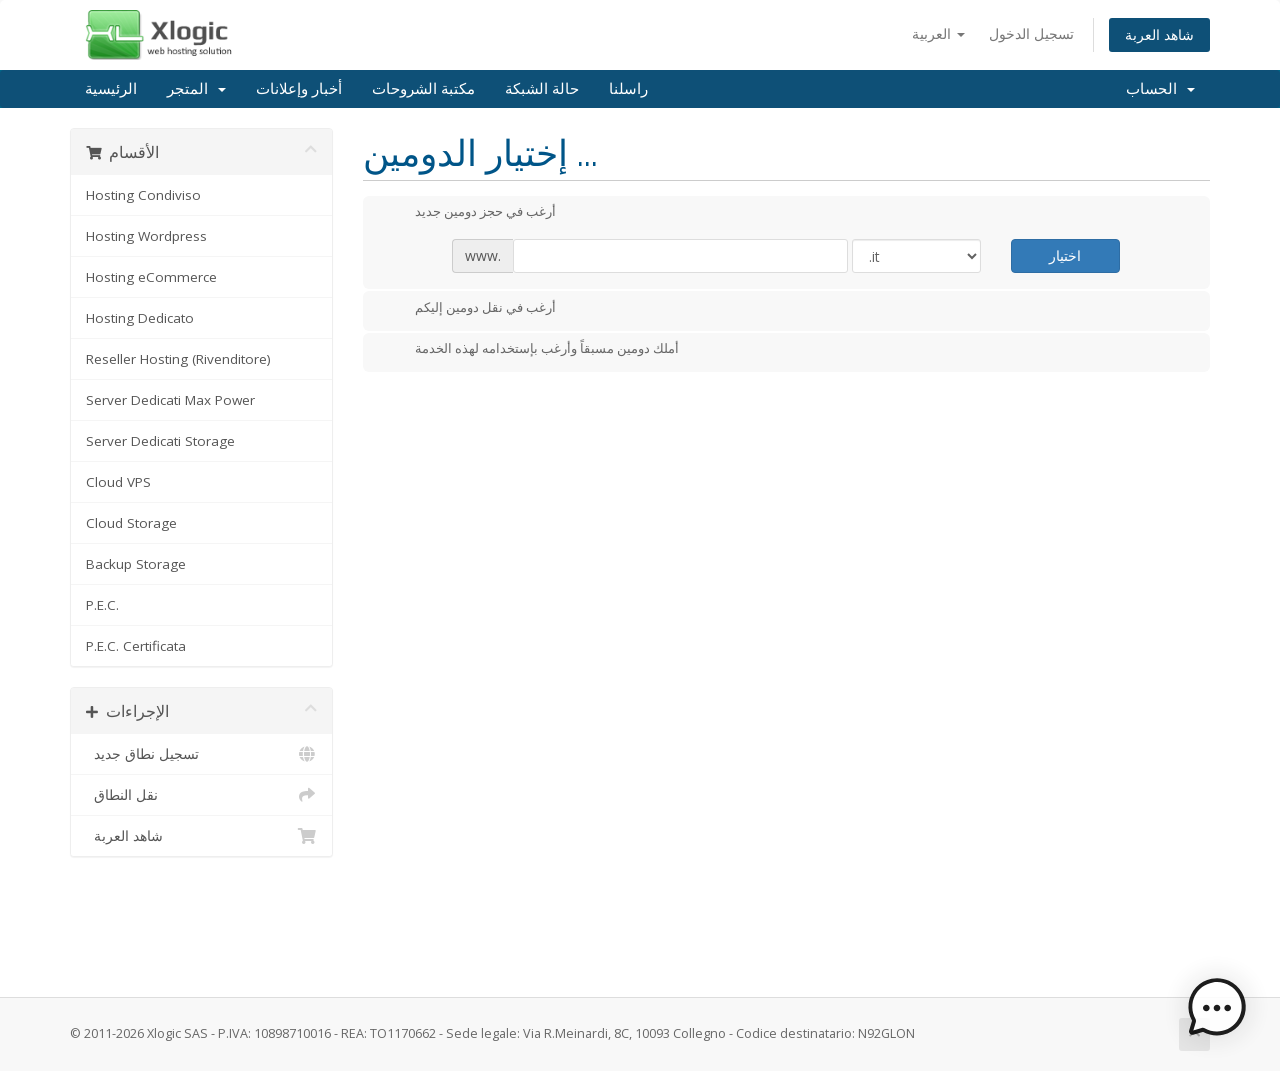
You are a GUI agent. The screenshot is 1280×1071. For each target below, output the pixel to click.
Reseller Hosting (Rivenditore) (178, 359)
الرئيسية (111, 89)
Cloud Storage (131, 523)
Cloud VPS (118, 482)
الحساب (1160, 89)
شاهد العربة (1159, 34)
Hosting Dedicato (140, 318)
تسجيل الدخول (1031, 33)
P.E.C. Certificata (136, 646)
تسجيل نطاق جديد (201, 754)
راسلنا (628, 89)
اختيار (1065, 255)
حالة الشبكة (542, 89)
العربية (938, 33)
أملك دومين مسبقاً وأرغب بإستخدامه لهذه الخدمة (531, 350)
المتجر (196, 89)
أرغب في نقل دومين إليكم (469, 309)
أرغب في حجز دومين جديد (469, 213)
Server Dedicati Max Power (170, 400)
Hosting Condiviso (143, 195)
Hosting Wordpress (146, 236)
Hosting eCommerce (151, 277)
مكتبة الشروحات (423, 89)
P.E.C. (102, 605)
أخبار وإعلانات (299, 89)
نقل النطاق (201, 795)
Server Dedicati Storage (160, 441)
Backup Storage (136, 564)
